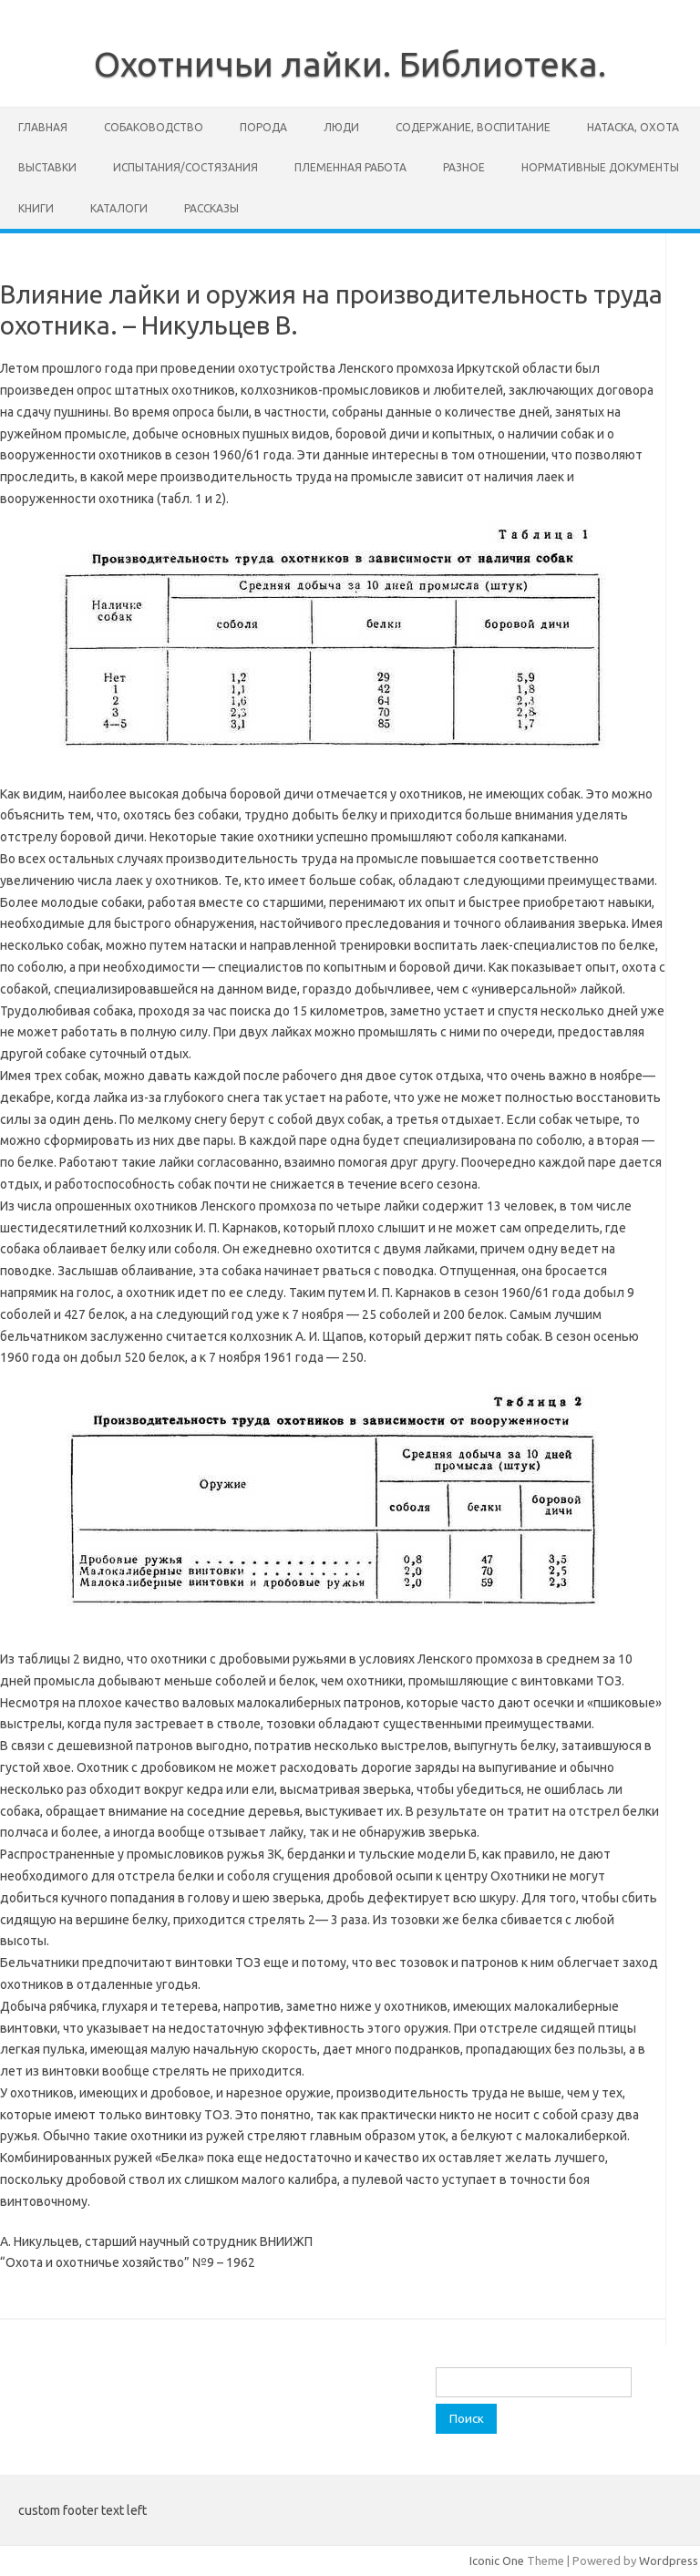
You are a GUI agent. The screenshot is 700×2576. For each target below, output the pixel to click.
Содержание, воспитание (473, 127)
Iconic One (496, 2560)
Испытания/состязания (185, 167)
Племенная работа (350, 167)
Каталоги (119, 208)
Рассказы (211, 208)
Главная (42, 127)
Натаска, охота (633, 127)
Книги (36, 208)
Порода (263, 127)
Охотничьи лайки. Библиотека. (350, 64)
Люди (341, 127)
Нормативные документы (600, 167)
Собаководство (153, 127)
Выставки (47, 167)
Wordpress (668, 2560)
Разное (464, 167)
